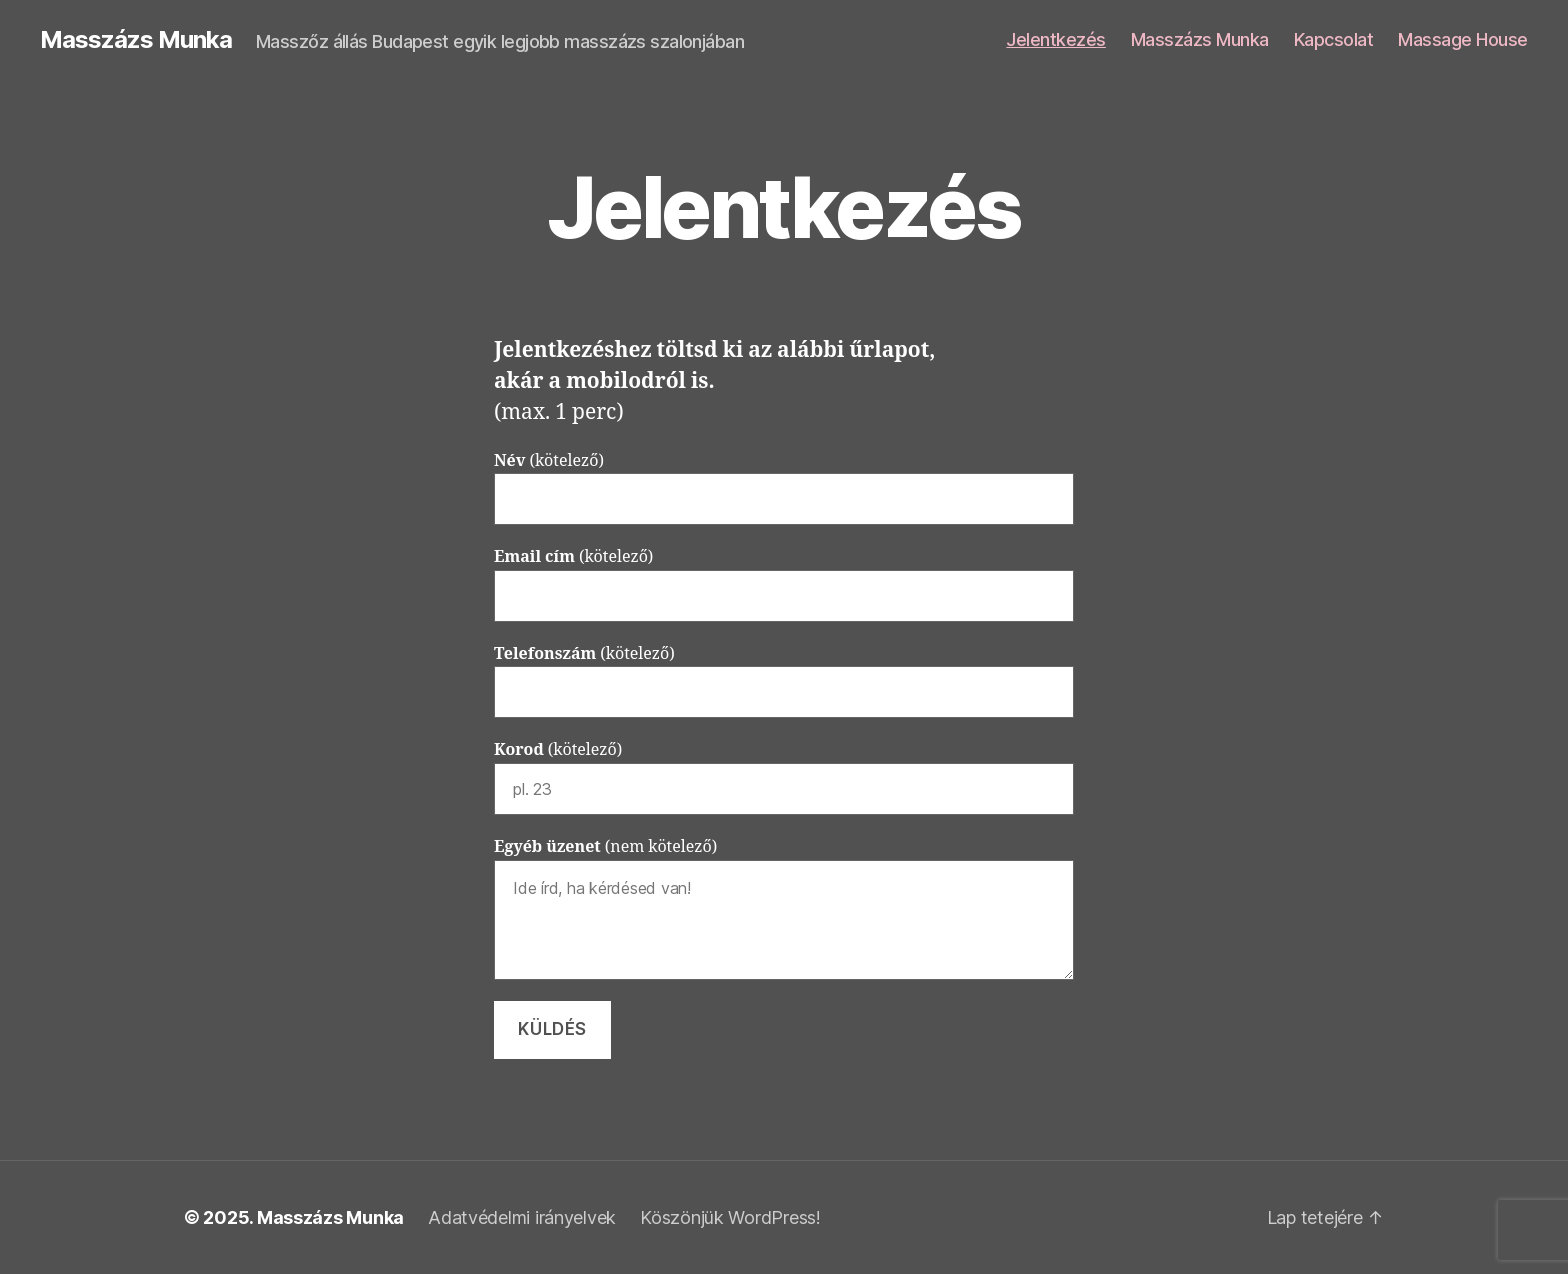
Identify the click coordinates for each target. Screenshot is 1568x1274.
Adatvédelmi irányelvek (522, 1217)
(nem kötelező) (784, 908)
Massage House (1463, 39)
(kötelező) (784, 488)
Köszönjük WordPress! (730, 1217)
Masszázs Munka (136, 40)
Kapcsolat (1334, 39)
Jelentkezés (1056, 39)
